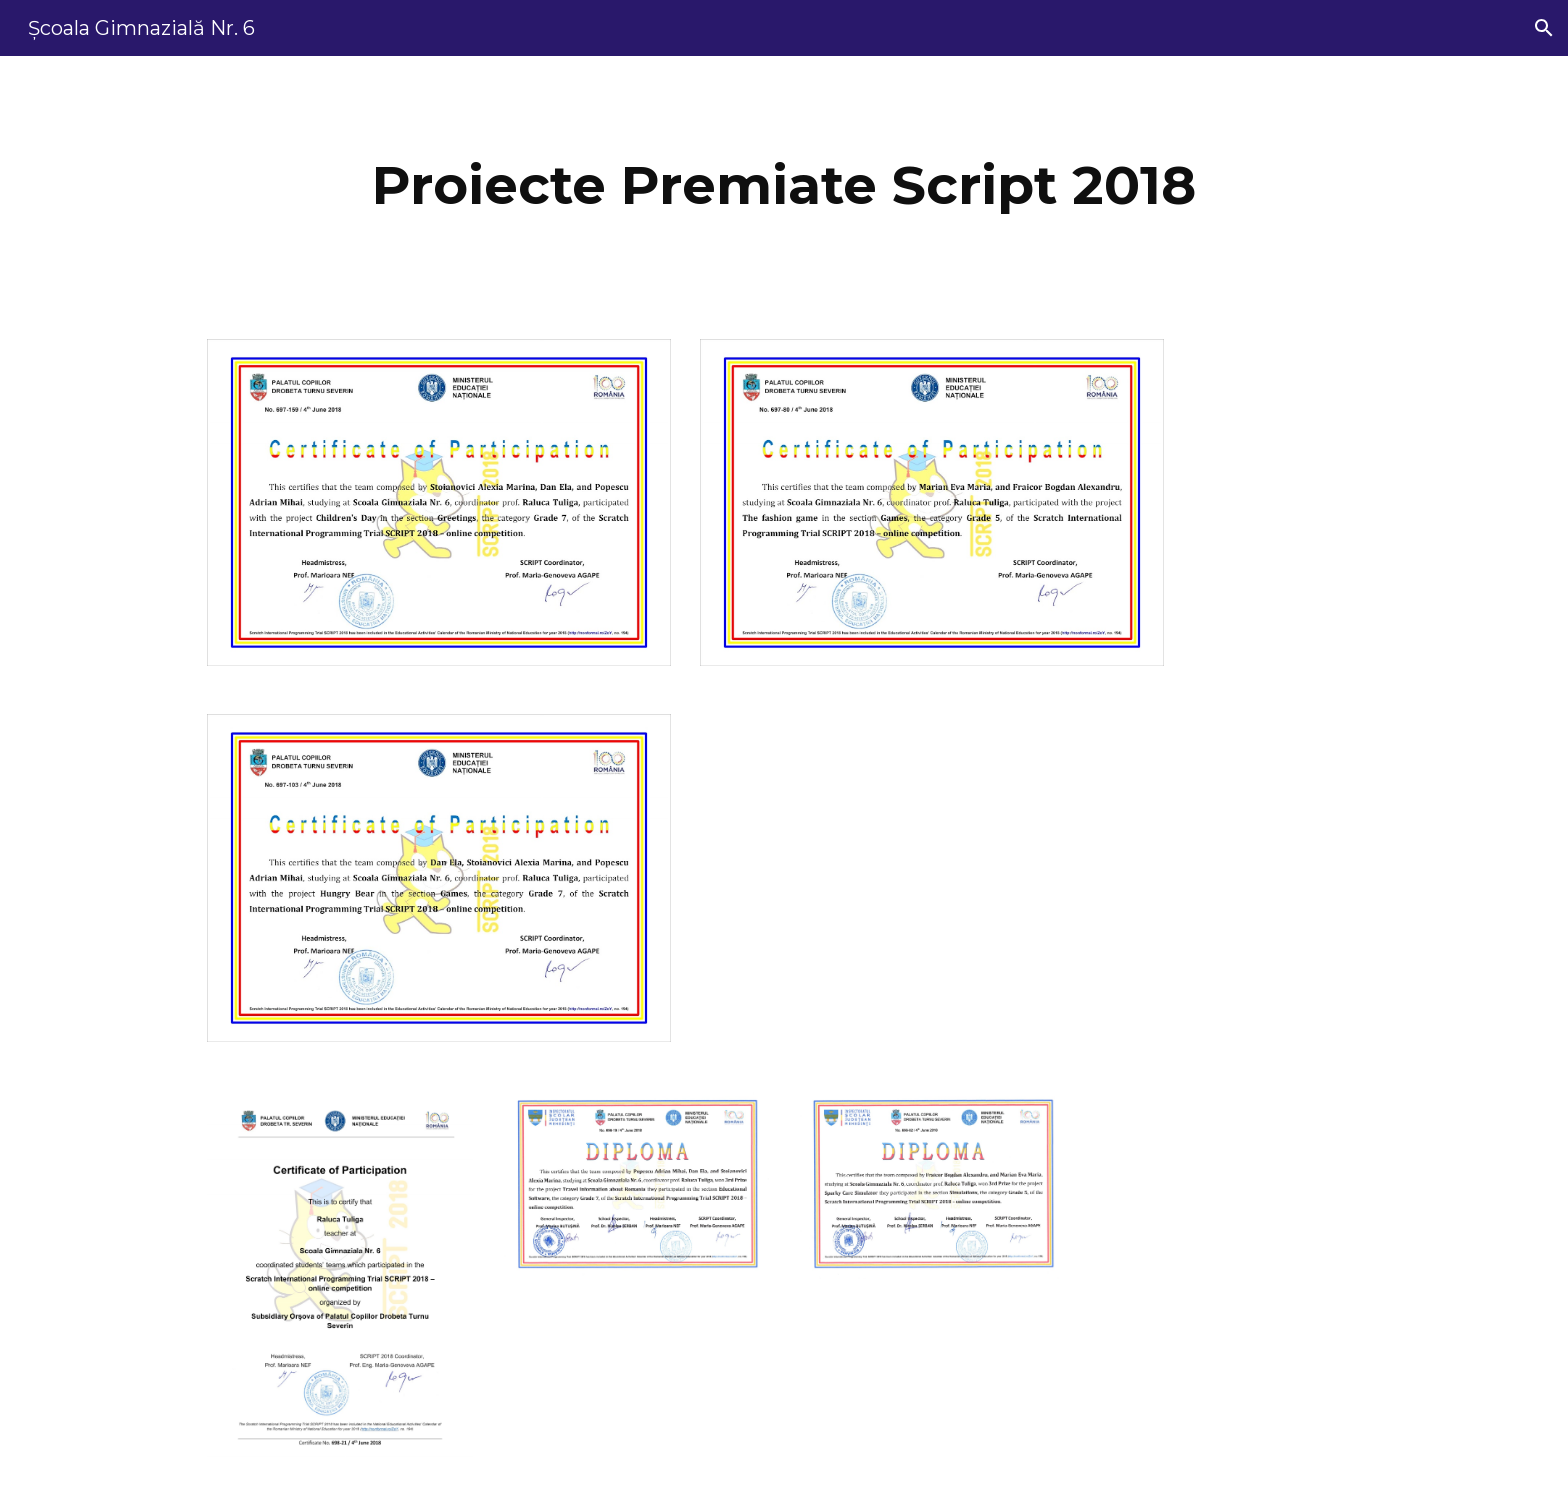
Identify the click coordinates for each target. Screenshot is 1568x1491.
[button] (1544, 28)
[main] (784, 185)
